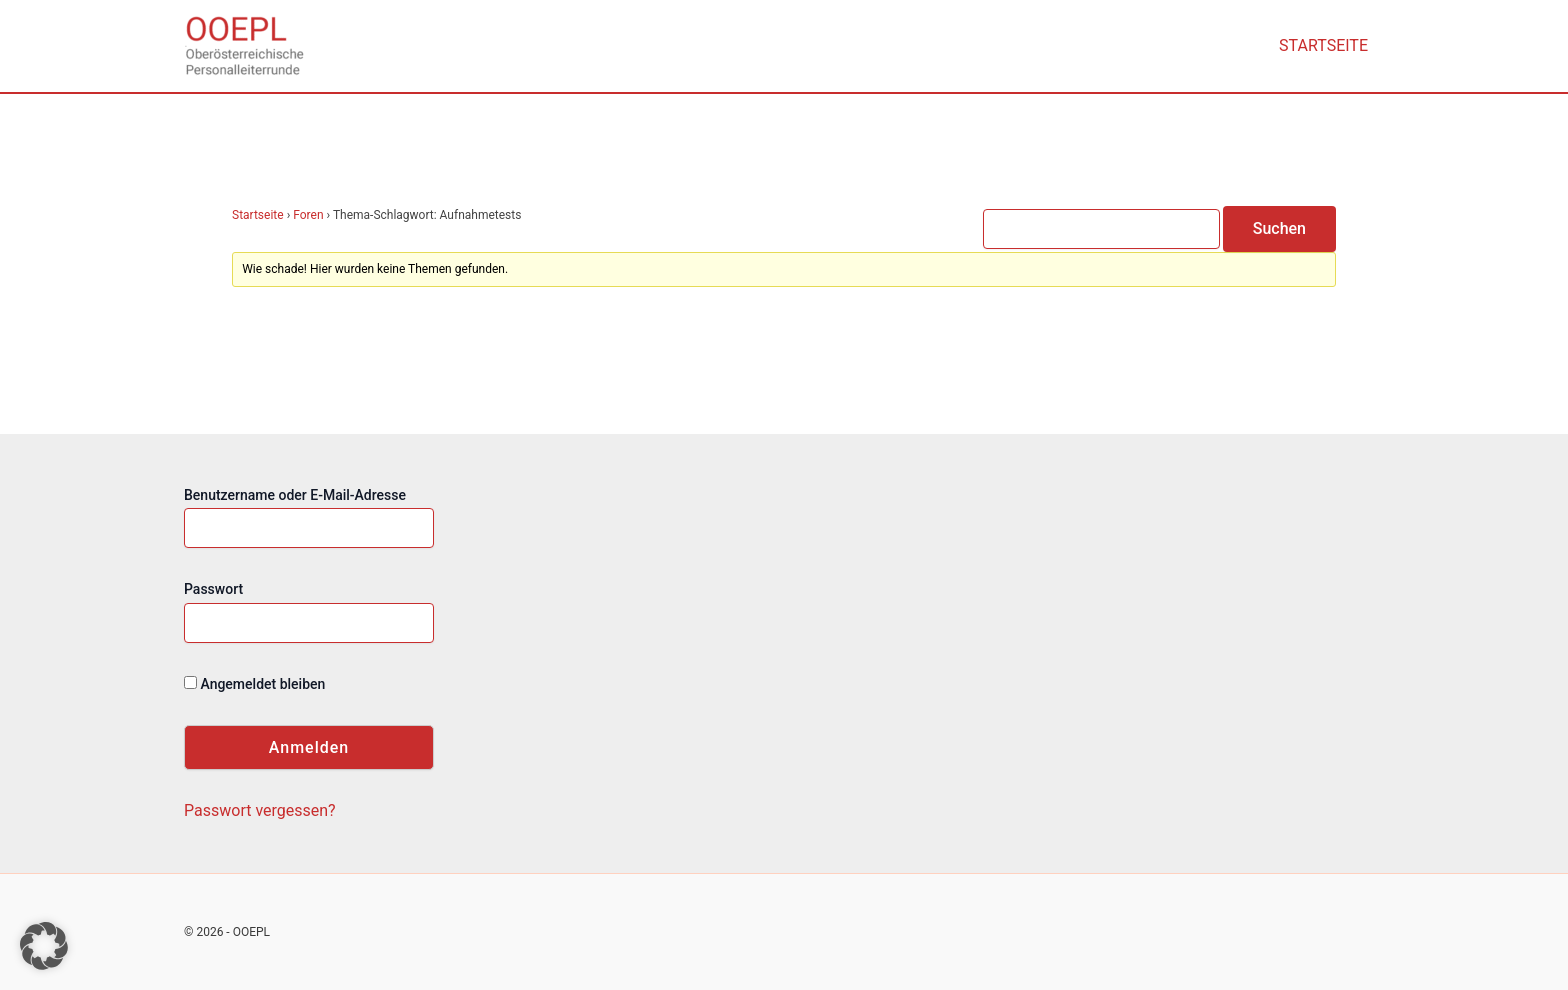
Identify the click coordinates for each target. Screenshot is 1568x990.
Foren (308, 215)
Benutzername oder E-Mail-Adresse (295, 495)
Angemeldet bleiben (254, 684)
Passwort (213, 589)
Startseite (1323, 45)
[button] (44, 946)
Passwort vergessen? (260, 810)
